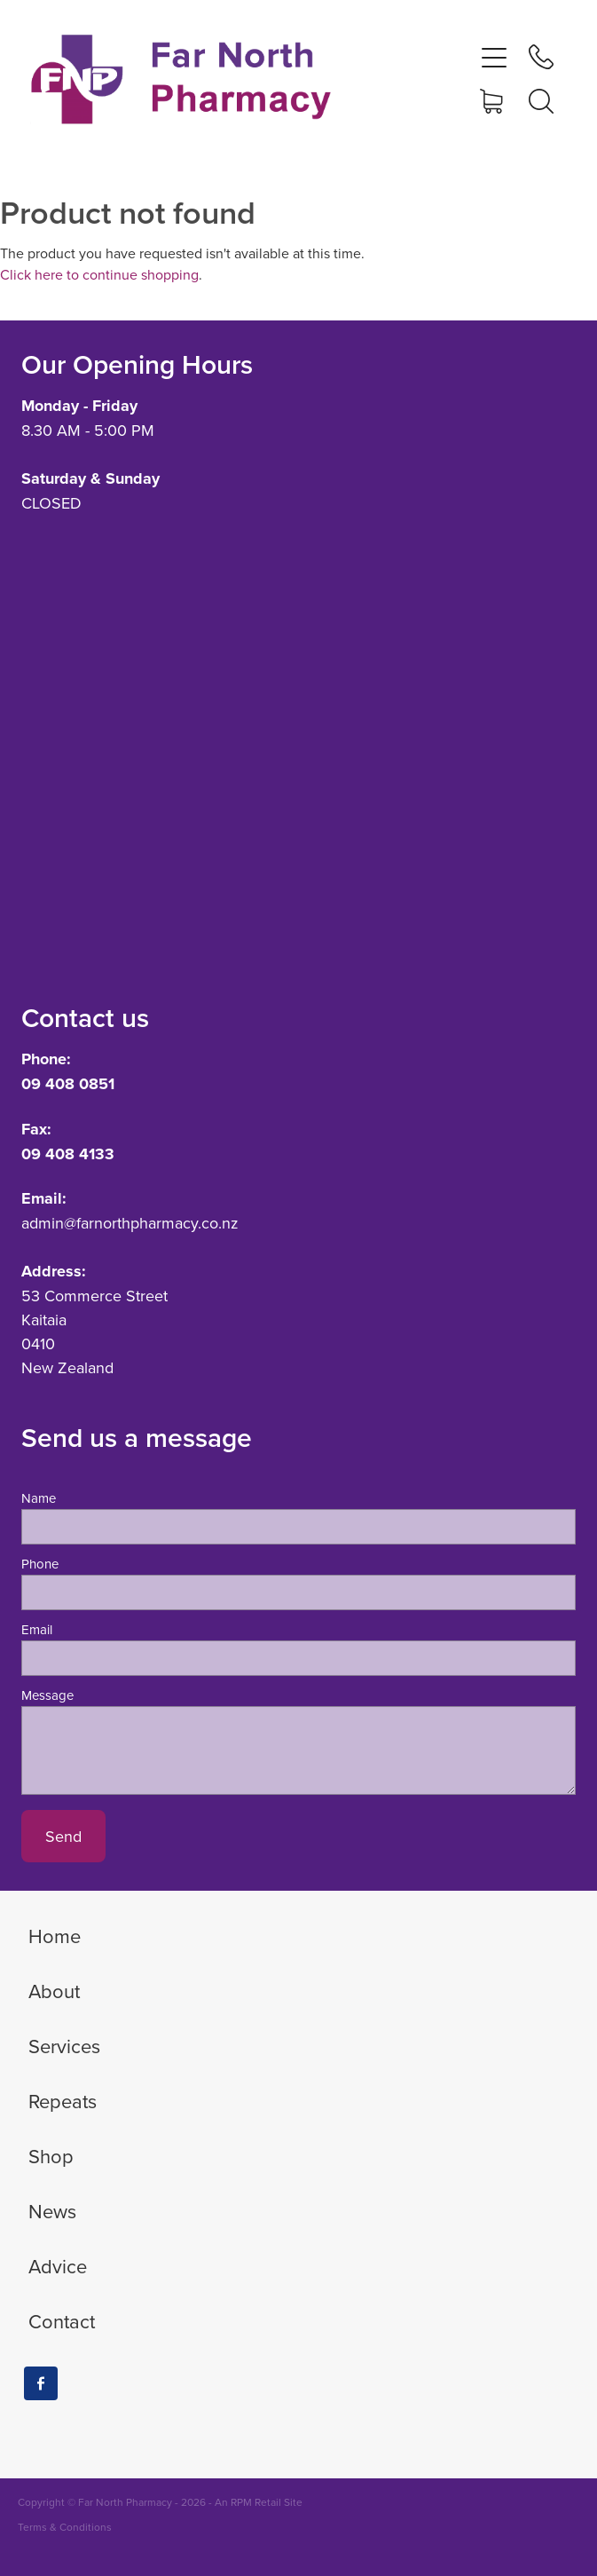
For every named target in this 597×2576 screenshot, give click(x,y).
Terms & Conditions (65, 2526)
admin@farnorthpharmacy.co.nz (130, 1223)
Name (38, 1498)
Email (36, 1629)
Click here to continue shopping (99, 274)
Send (63, 1836)
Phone (40, 1563)
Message (47, 1695)
